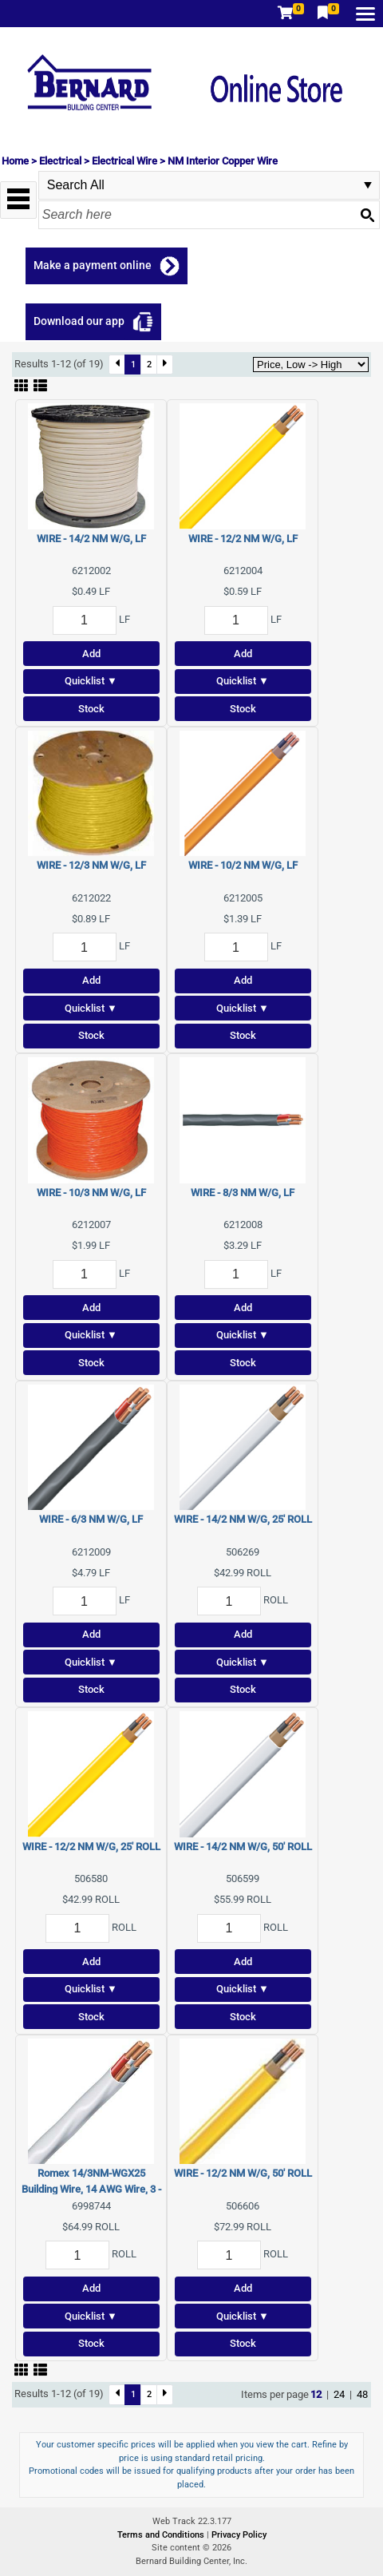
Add (91, 654)
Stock (91, 709)
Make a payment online (93, 265)
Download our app (79, 321)
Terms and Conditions (162, 2535)
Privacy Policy (239, 2535)
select (368, 185)
